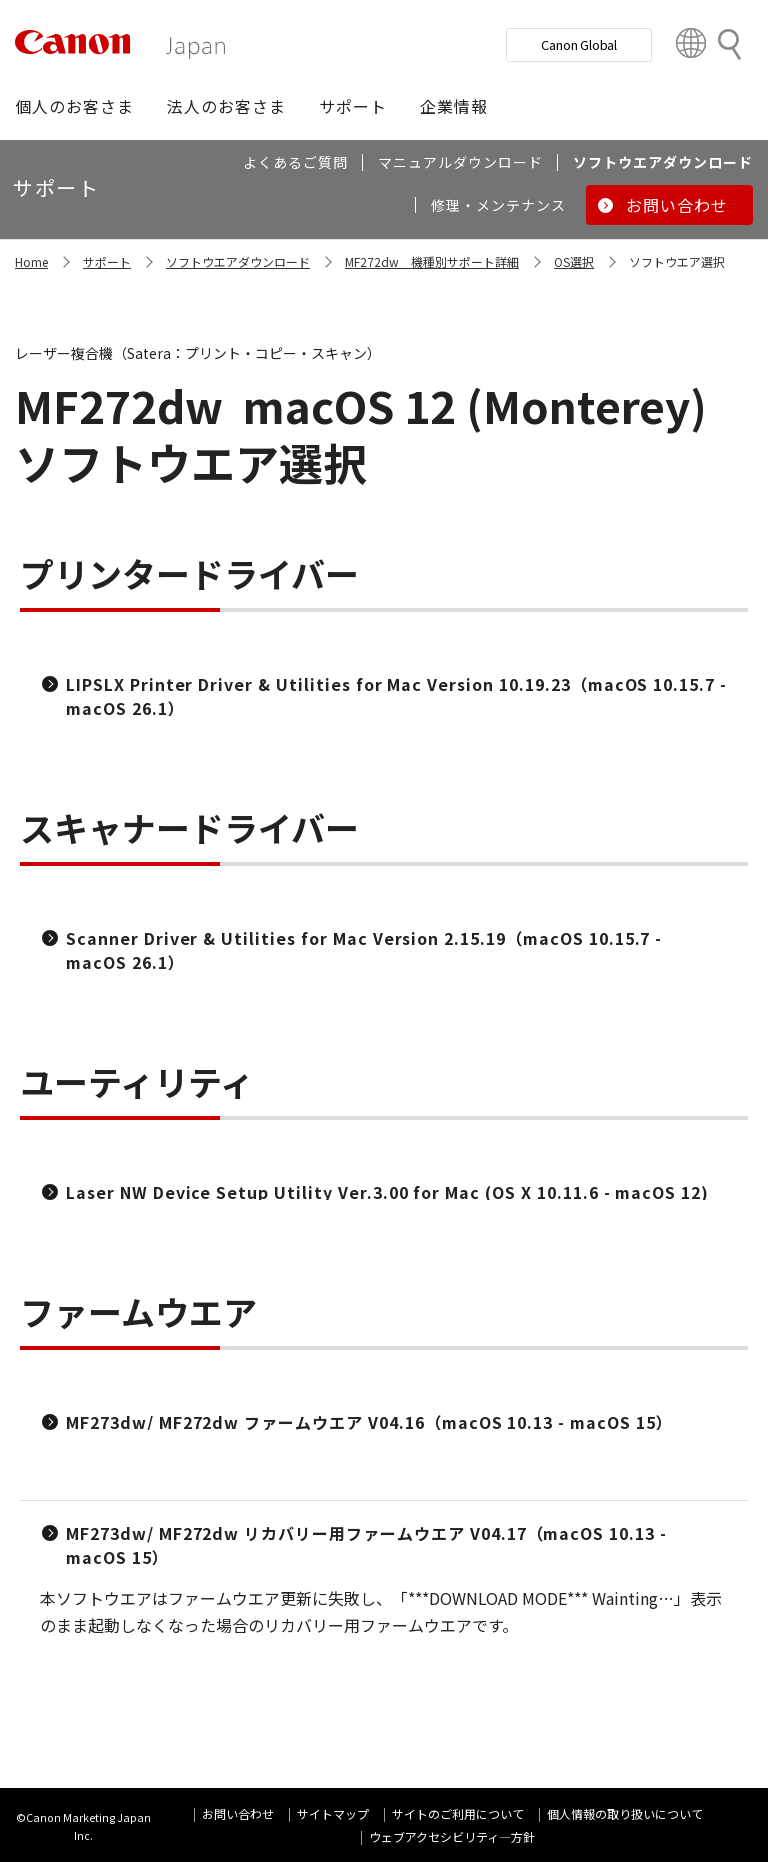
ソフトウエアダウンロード (238, 261)
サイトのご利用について (458, 1813)
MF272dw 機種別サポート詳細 (432, 261)
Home (31, 261)
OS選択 (574, 261)
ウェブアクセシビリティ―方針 (452, 1836)
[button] (74, 106)
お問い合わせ (238, 1813)
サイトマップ (333, 1813)
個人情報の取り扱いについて (625, 1813)
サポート (107, 261)
